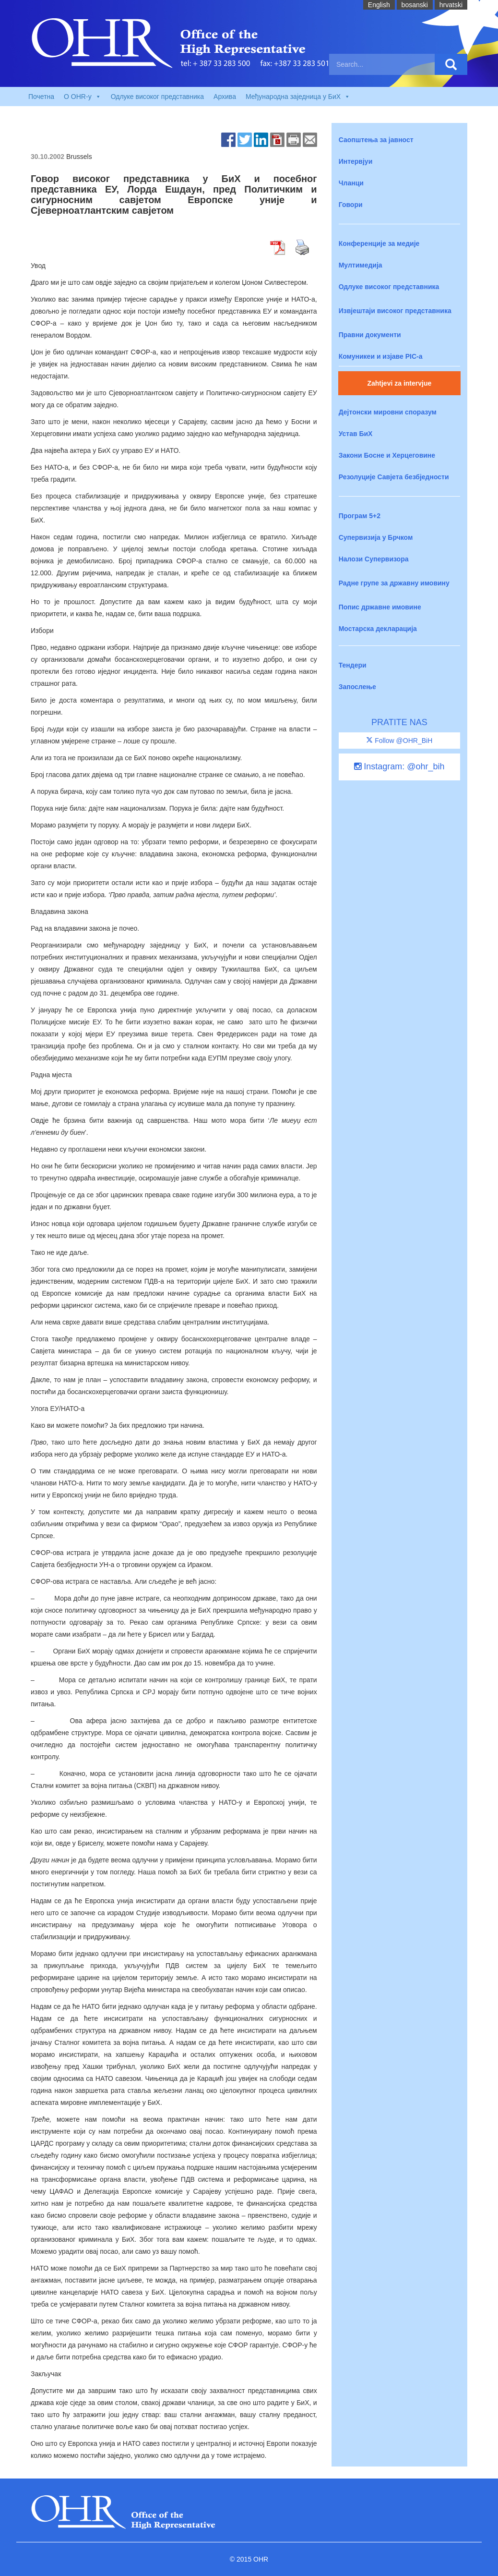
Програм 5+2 (359, 516)
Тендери (353, 665)
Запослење (357, 687)
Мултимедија (360, 265)
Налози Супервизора (374, 559)
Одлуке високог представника (157, 96)
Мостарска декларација (378, 628)
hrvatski (450, 5)
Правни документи (370, 335)
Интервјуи (356, 161)
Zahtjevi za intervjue (399, 383)
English (379, 5)
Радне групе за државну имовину (394, 583)
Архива (224, 96)
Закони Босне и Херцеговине (387, 455)
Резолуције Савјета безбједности (394, 477)
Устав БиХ (356, 433)
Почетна (41, 96)
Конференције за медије (379, 243)
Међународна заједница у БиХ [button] (298, 96)
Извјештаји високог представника (395, 311)
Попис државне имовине (380, 607)
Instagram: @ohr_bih (399, 766)
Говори (351, 204)
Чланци (351, 183)
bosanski (415, 5)
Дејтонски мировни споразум (388, 412)
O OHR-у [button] (82, 96)
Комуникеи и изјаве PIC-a (381, 356)
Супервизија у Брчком (376, 537)
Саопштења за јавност (376, 140)
